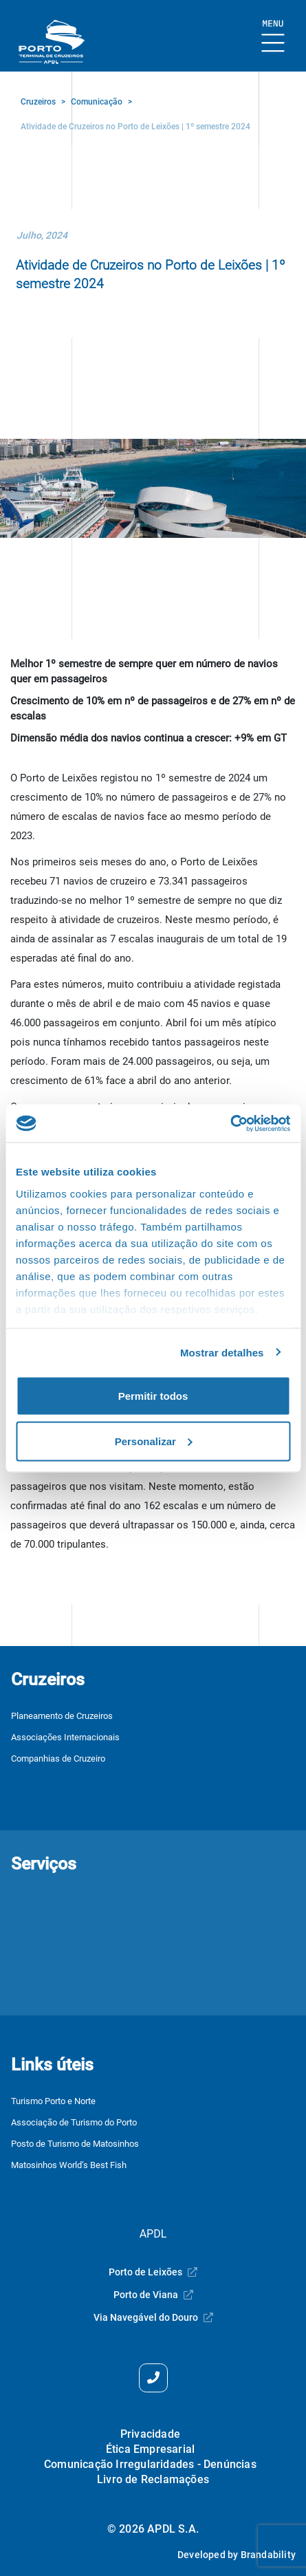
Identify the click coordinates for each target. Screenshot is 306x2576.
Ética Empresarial (150, 2449)
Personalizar (154, 1441)
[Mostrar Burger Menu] (273, 36)
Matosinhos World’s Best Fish (69, 2165)
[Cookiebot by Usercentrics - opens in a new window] (230, 1123)
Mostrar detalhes (222, 1352)
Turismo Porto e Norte (53, 2101)
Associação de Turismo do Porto (74, 2122)
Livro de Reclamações (153, 2479)
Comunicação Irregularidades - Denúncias (150, 2464)
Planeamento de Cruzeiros (62, 1716)
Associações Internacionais (65, 1737)
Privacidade (150, 2433)
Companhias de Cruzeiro (58, 1758)
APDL (153, 2233)
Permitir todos (153, 1396)
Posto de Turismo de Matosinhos (75, 2144)
